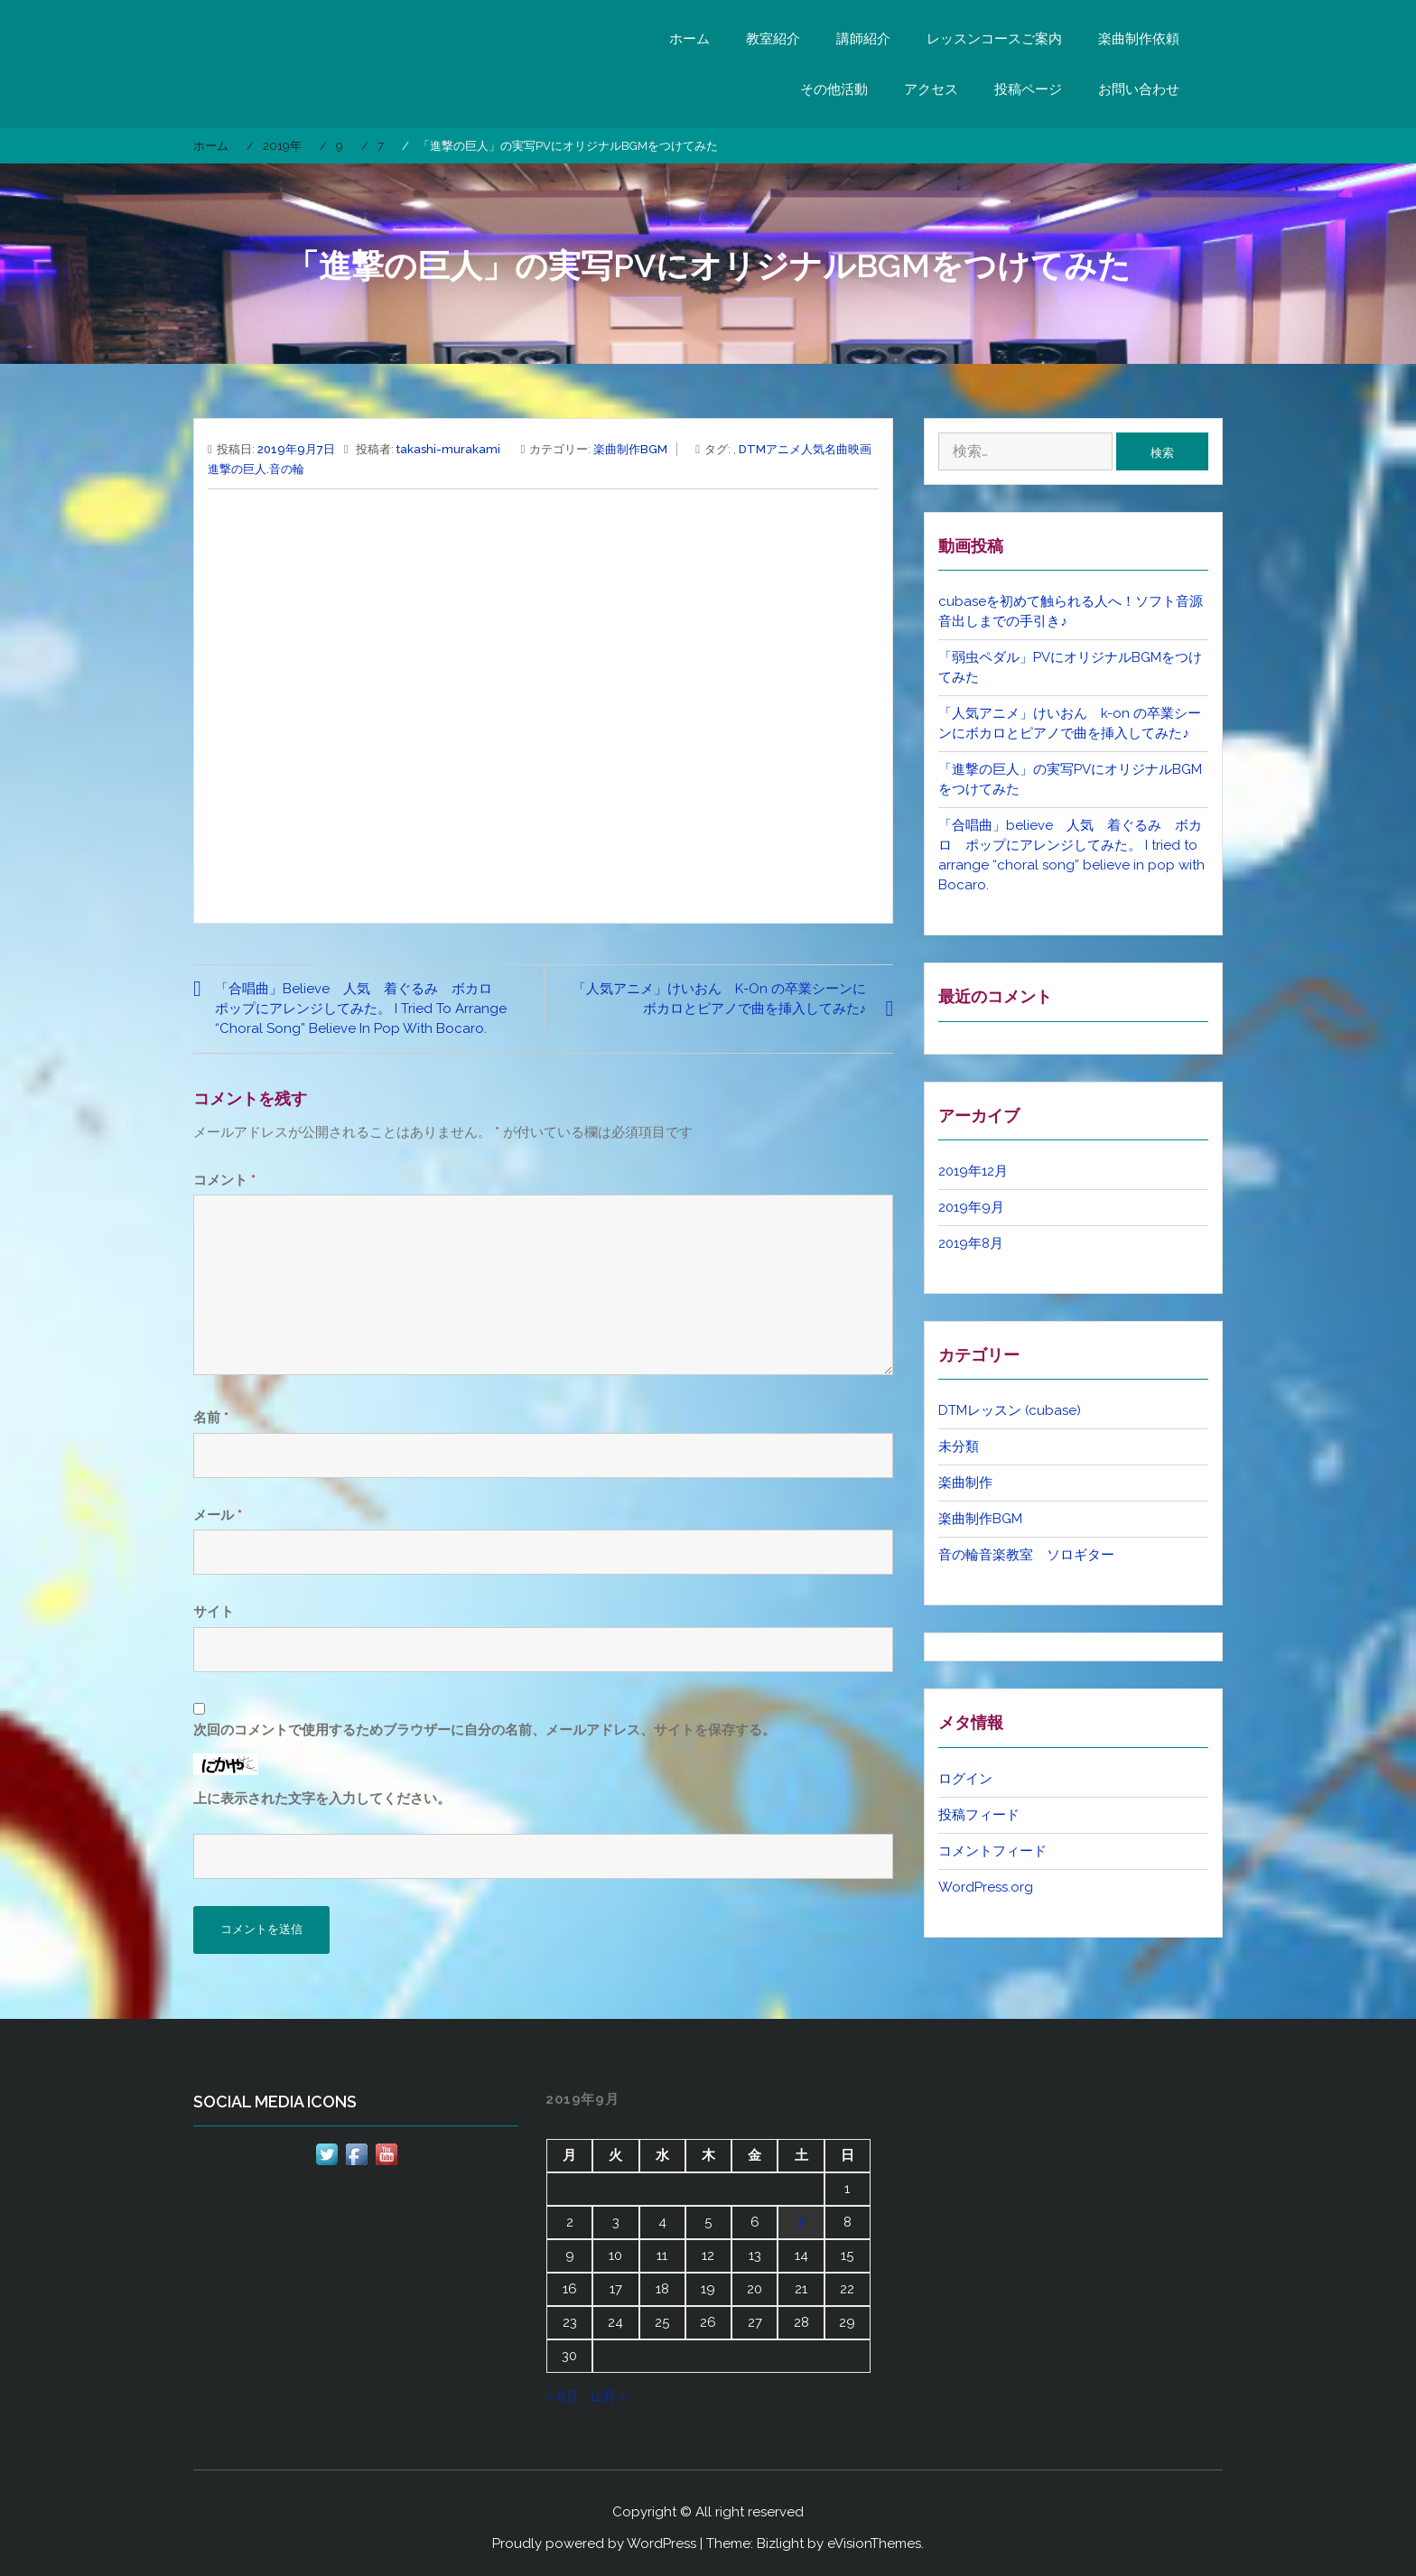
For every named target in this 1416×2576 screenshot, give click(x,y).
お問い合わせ (1138, 89)
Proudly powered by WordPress (594, 2543)
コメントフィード (992, 1851)
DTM (752, 449)
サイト (213, 1612)
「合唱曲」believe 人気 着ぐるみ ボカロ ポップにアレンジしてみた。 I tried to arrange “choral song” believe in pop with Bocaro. (361, 1009)
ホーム (689, 39)
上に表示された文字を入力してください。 (322, 1798)
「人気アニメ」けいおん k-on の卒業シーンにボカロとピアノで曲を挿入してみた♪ (719, 999)
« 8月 (562, 2396)
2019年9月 (971, 1207)
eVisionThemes (874, 2543)
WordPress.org (985, 1887)
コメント (224, 1180)
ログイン (965, 1779)
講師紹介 (863, 39)
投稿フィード (979, 1815)
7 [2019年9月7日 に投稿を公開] (801, 2222)
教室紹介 (773, 39)
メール (217, 1515)
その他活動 (834, 89)
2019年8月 (970, 1243)
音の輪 (286, 469)
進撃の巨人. (238, 469)
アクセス (931, 89)
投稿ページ (1028, 89)
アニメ (783, 449)
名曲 (836, 449)
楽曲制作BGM (630, 449)
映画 (859, 449)
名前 (210, 1417)
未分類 (958, 1446)
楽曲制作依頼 (1138, 39)
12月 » (609, 2396)
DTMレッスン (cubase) (1009, 1410)
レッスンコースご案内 (994, 39)
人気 (812, 449)
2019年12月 (973, 1171)
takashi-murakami (448, 449)
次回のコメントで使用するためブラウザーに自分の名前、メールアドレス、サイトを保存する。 (484, 1730)
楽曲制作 (965, 1482)
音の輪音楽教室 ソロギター (1026, 1555)
